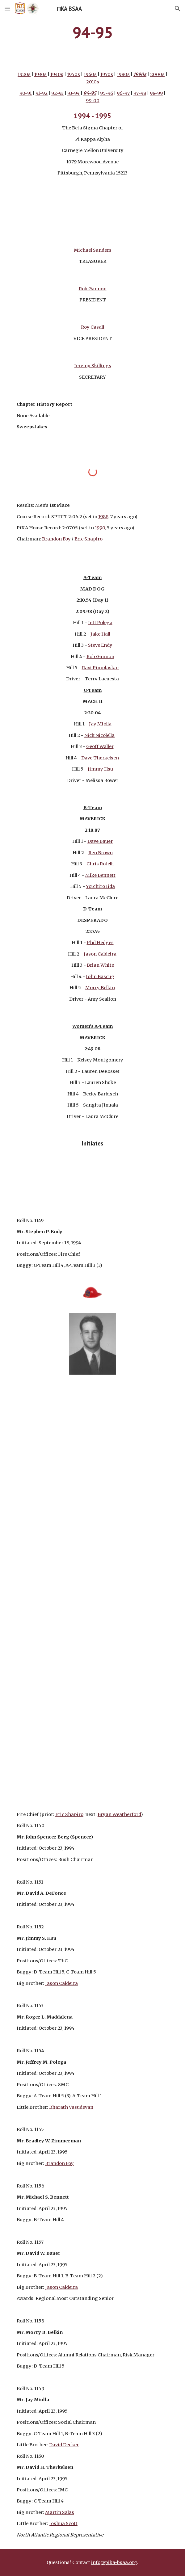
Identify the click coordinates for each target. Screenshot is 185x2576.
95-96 (106, 93)
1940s (56, 74)
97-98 (139, 93)
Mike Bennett (100, 875)
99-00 (92, 100)
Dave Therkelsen (100, 758)
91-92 (42, 93)
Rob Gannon (93, 289)
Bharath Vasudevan (71, 2107)
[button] (7, 8)
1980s (123, 74)
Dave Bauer (100, 841)
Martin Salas (59, 2512)
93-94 (73, 93)
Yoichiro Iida (100, 886)
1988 (103, 516)
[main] (92, 32)
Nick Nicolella (99, 735)
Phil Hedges (100, 942)
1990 (100, 528)
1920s (24, 74)
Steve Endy (100, 645)
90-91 (25, 93)
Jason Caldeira (100, 954)
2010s (92, 82)
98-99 (156, 93)
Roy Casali (92, 327)
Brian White (100, 965)
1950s (73, 74)
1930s (40, 74)
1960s (90, 74)
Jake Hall (100, 634)
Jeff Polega (100, 622)
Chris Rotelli (100, 864)
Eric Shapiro (88, 539)
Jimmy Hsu (100, 769)
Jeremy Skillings (92, 365)
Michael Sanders (92, 250)
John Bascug (100, 976)
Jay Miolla (100, 724)
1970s (106, 74)
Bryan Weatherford (119, 1814)
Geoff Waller (100, 746)
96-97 (123, 93)
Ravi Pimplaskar (100, 667)
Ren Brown (100, 852)
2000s (157, 74)
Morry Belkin (100, 987)
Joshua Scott (63, 2523)
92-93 (57, 93)
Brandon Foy (56, 539)
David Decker (64, 2445)
